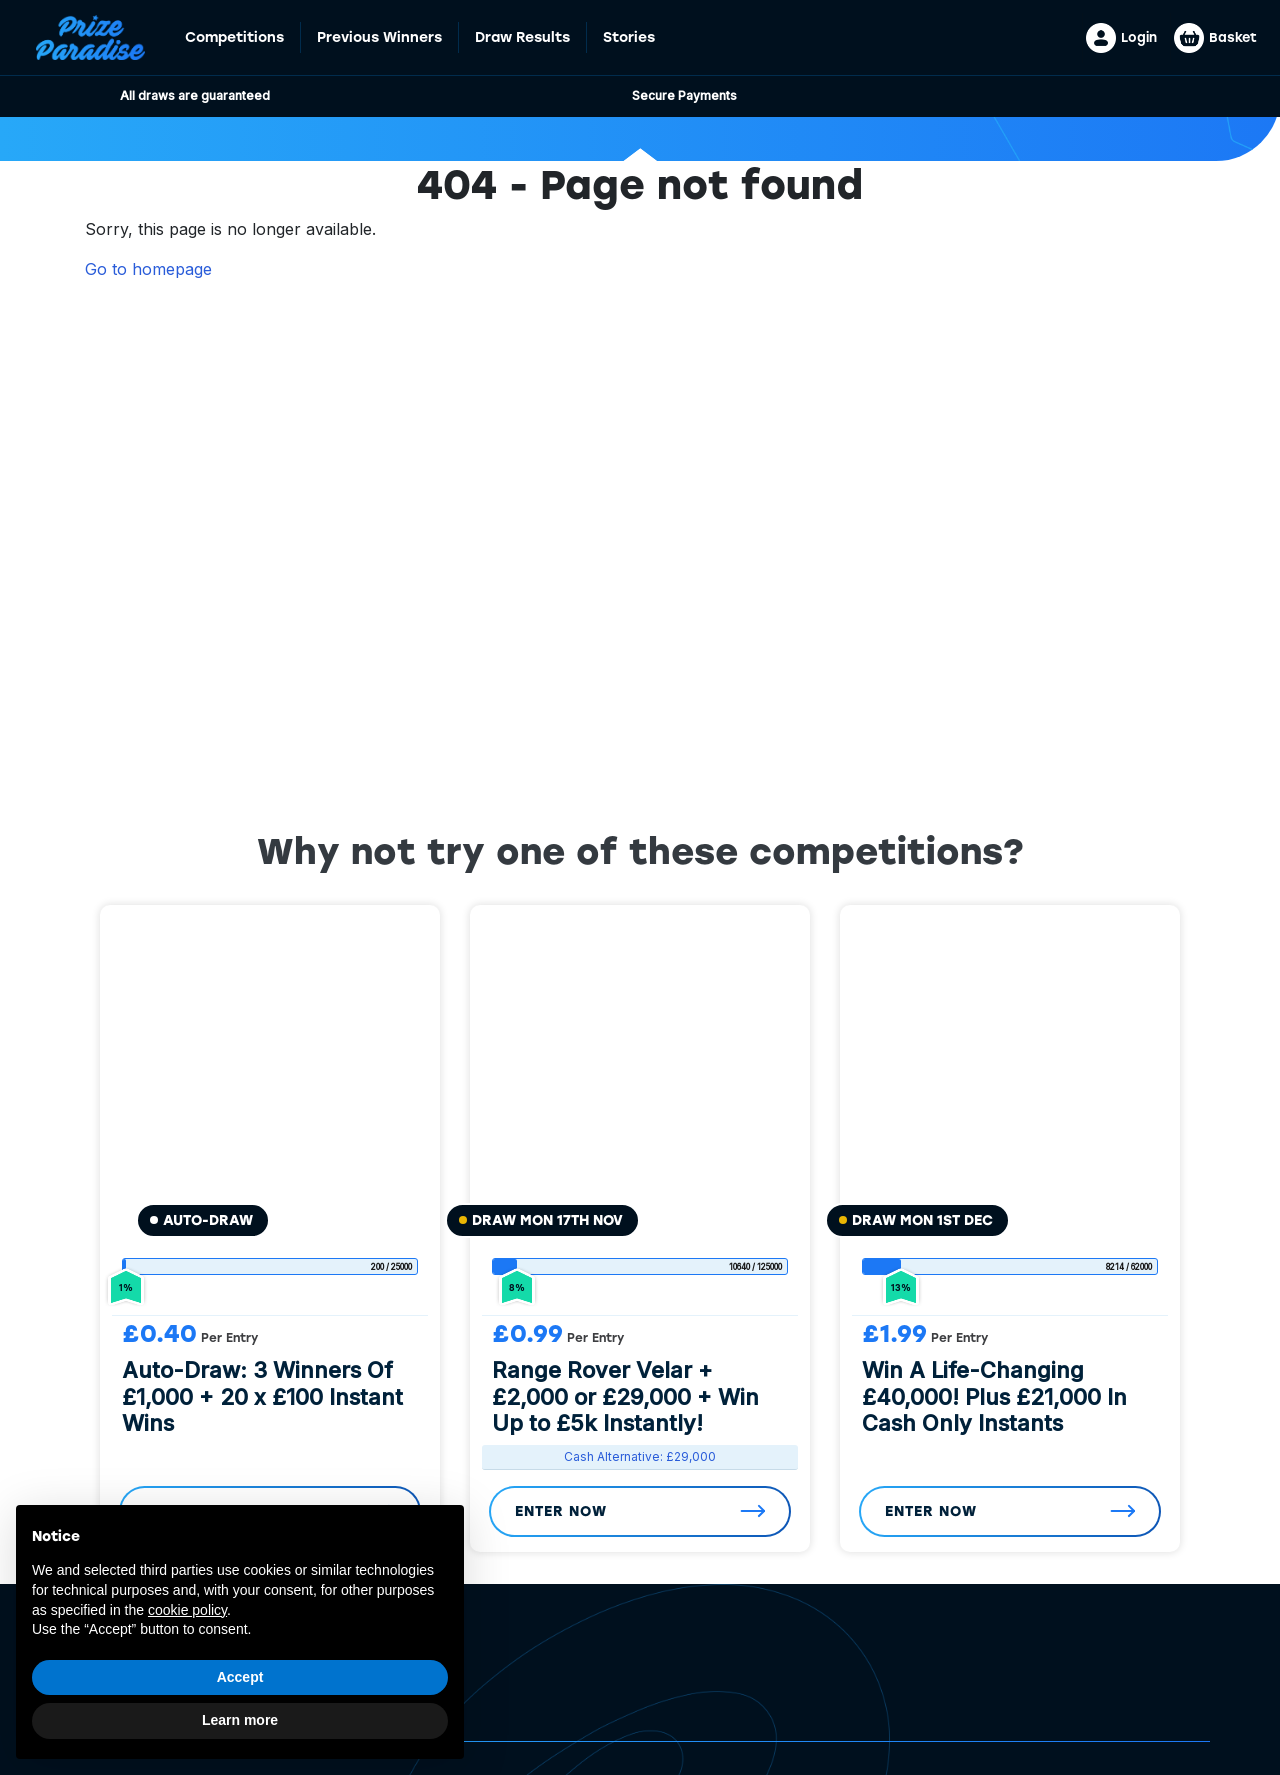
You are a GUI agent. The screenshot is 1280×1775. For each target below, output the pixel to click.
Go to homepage (148, 269)
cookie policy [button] (187, 1610)
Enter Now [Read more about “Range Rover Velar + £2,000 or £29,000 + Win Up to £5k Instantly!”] (561, 1511)
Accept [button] (240, 1677)
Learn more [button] (240, 1720)
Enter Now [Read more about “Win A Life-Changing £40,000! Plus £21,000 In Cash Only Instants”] (931, 1511)
